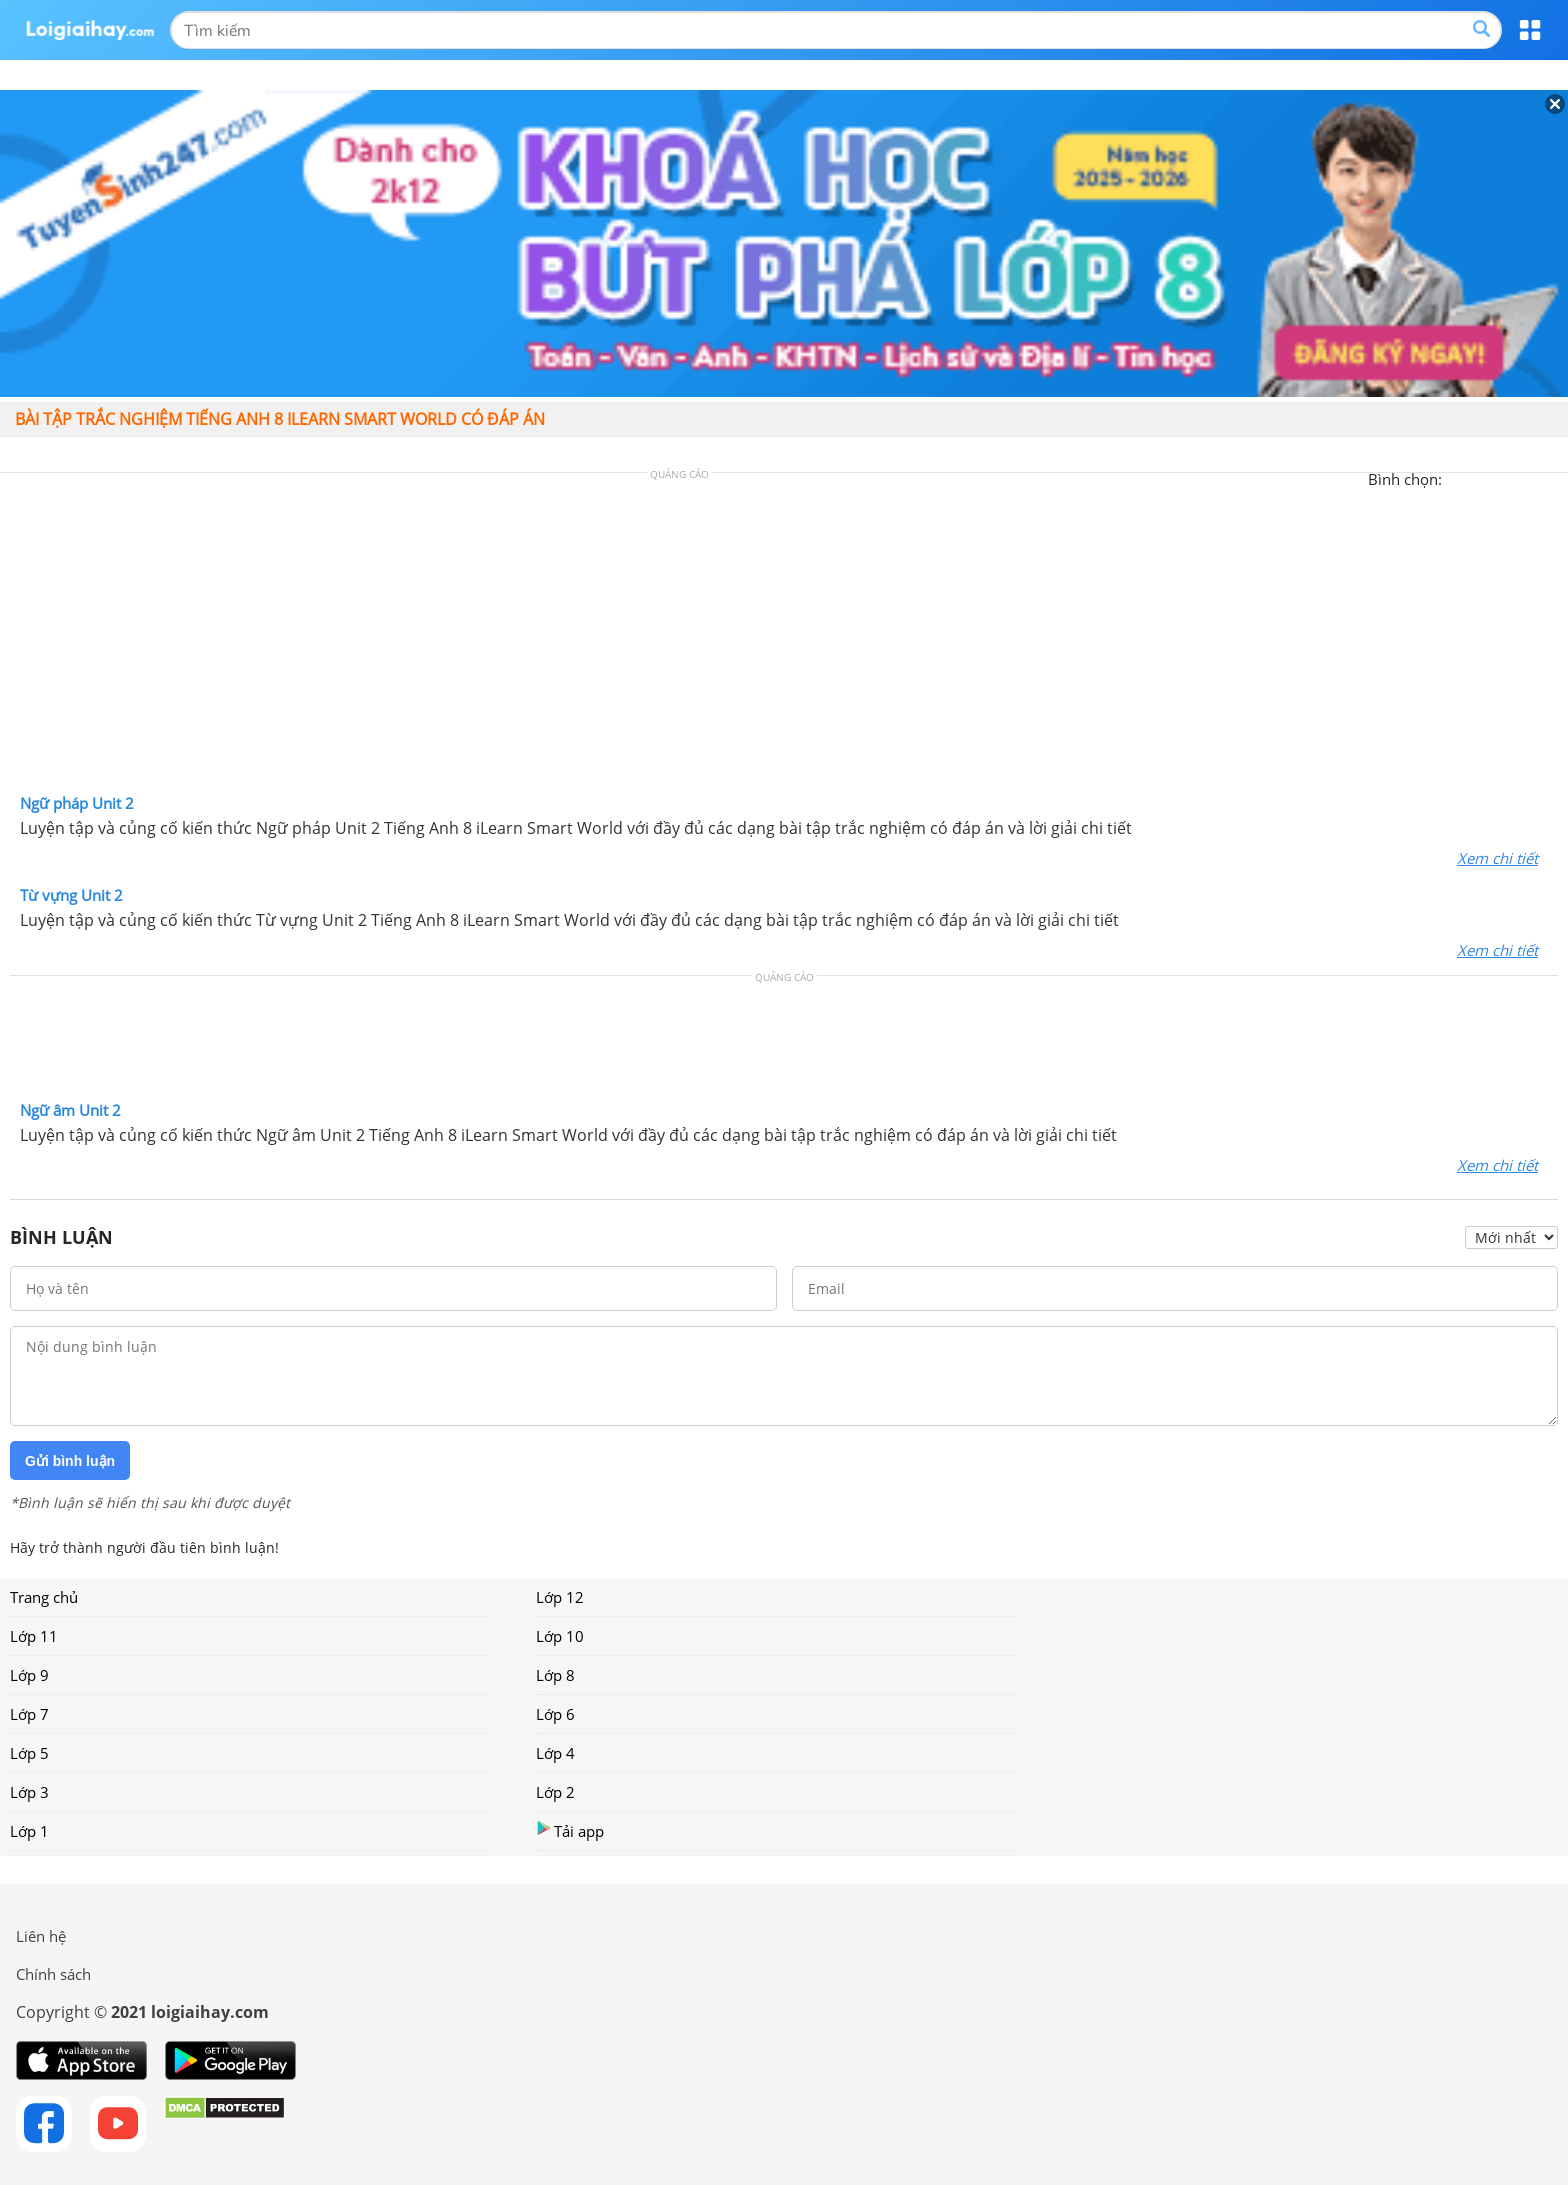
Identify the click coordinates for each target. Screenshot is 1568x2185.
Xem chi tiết (1497, 858)
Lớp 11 (34, 1636)
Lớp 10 (560, 1636)
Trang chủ (44, 1597)
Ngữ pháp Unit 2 (77, 803)
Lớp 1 (29, 1831)
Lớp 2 (555, 1792)
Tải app (570, 1830)
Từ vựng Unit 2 (71, 895)
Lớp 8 (555, 1675)
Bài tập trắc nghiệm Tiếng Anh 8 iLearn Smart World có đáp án (280, 419)
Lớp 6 (555, 1714)
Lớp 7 (29, 1714)
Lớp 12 (560, 1597)
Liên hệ (41, 1936)
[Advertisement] (784, 638)
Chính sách (53, 1974)
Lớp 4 (555, 1753)
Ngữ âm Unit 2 (70, 1110)
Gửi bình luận (70, 1461)
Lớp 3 (29, 1792)
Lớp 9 (29, 1675)
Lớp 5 (29, 1753)
